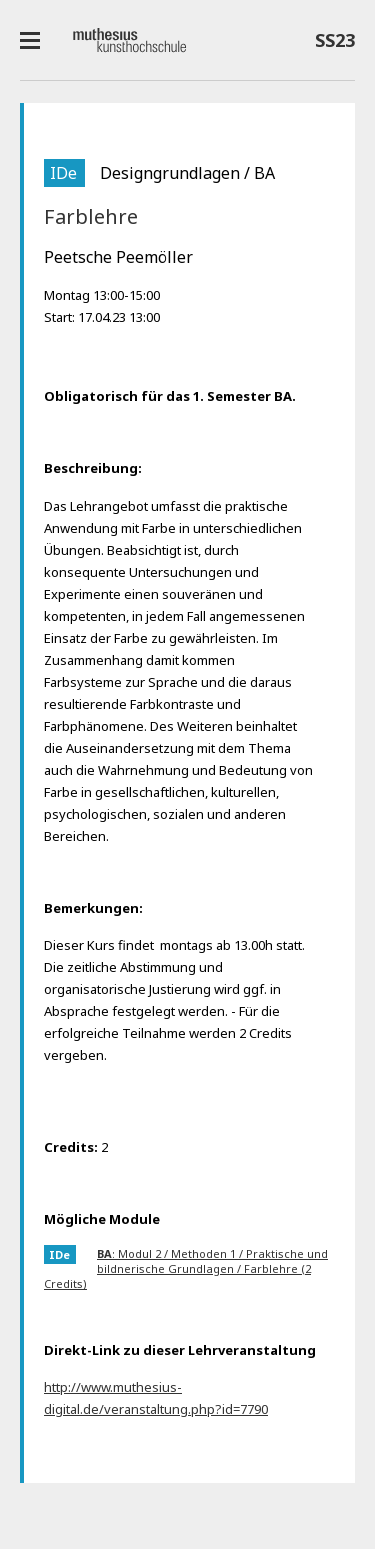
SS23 (335, 44)
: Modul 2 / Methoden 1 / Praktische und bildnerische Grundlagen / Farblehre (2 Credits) (186, 1269)
